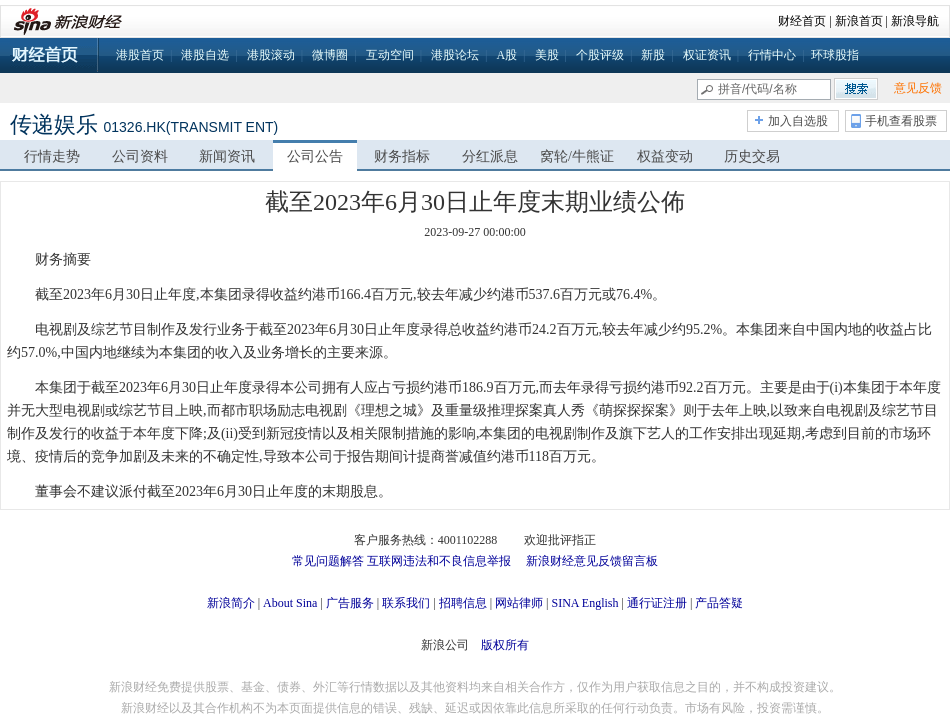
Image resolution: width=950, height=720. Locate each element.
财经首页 (802, 21)
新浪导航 (915, 21)
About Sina (290, 603)
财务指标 (402, 156)
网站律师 (519, 603)
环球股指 (835, 55)
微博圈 (330, 55)
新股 (653, 55)
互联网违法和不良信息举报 (439, 561)
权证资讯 (707, 55)
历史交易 (752, 156)
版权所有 (505, 645)
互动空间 (390, 55)
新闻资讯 (227, 156)
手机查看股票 (901, 121)
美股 (547, 55)
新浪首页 (859, 21)
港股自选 (205, 55)
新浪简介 (231, 603)
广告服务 (350, 603)
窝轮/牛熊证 (577, 156)
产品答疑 (719, 603)
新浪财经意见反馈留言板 (592, 561)
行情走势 (52, 156)
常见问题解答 (328, 561)
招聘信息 (463, 603)
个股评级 (600, 55)
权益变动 (665, 156)
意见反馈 (918, 88)
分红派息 (490, 156)
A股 (506, 55)
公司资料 (140, 156)
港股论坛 (455, 55)
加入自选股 (798, 121)
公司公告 (315, 156)
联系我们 (406, 603)
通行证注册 (657, 603)
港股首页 (140, 55)
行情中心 (772, 55)
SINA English (584, 603)
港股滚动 (271, 55)
